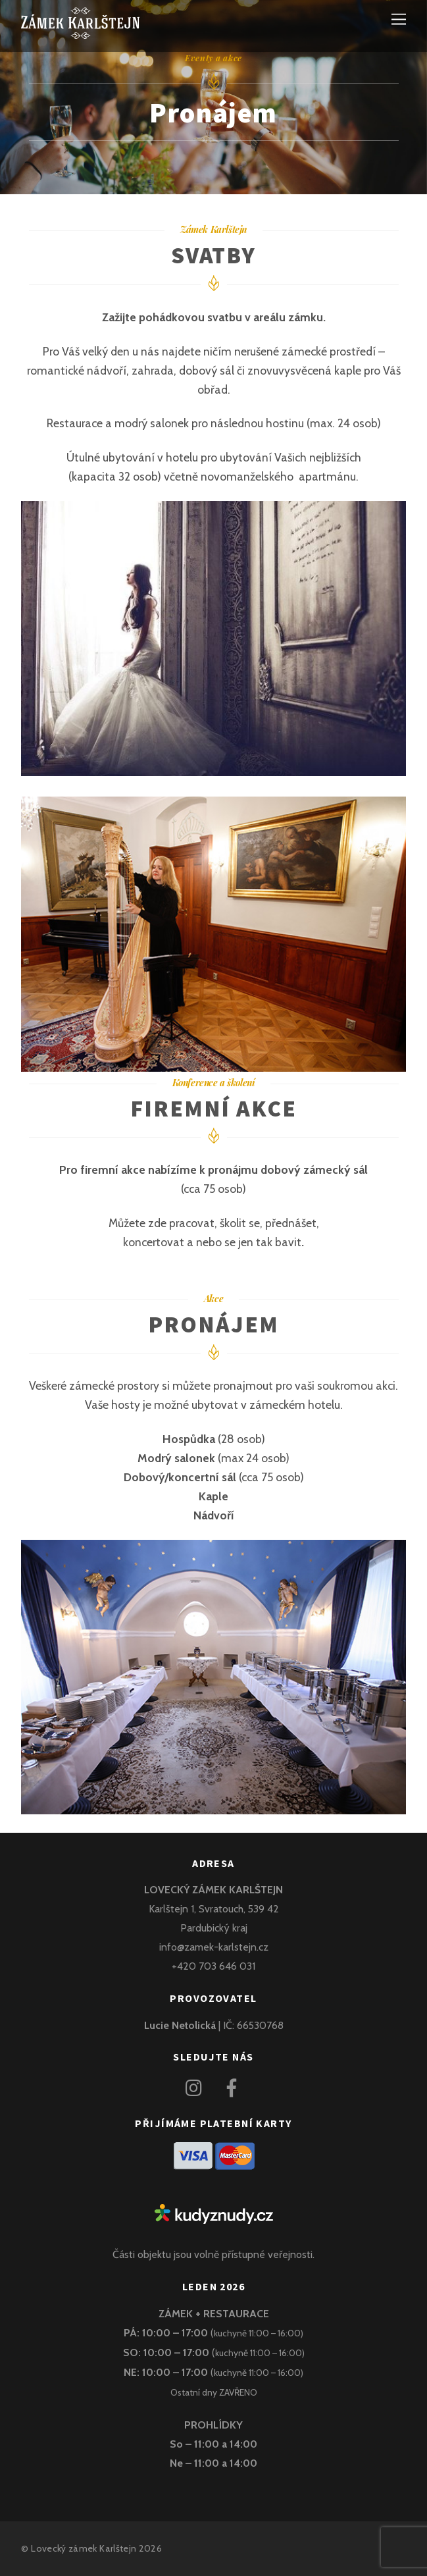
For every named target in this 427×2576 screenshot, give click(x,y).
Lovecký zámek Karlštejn (83, 2548)
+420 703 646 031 (213, 1966)
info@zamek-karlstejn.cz (213, 1947)
